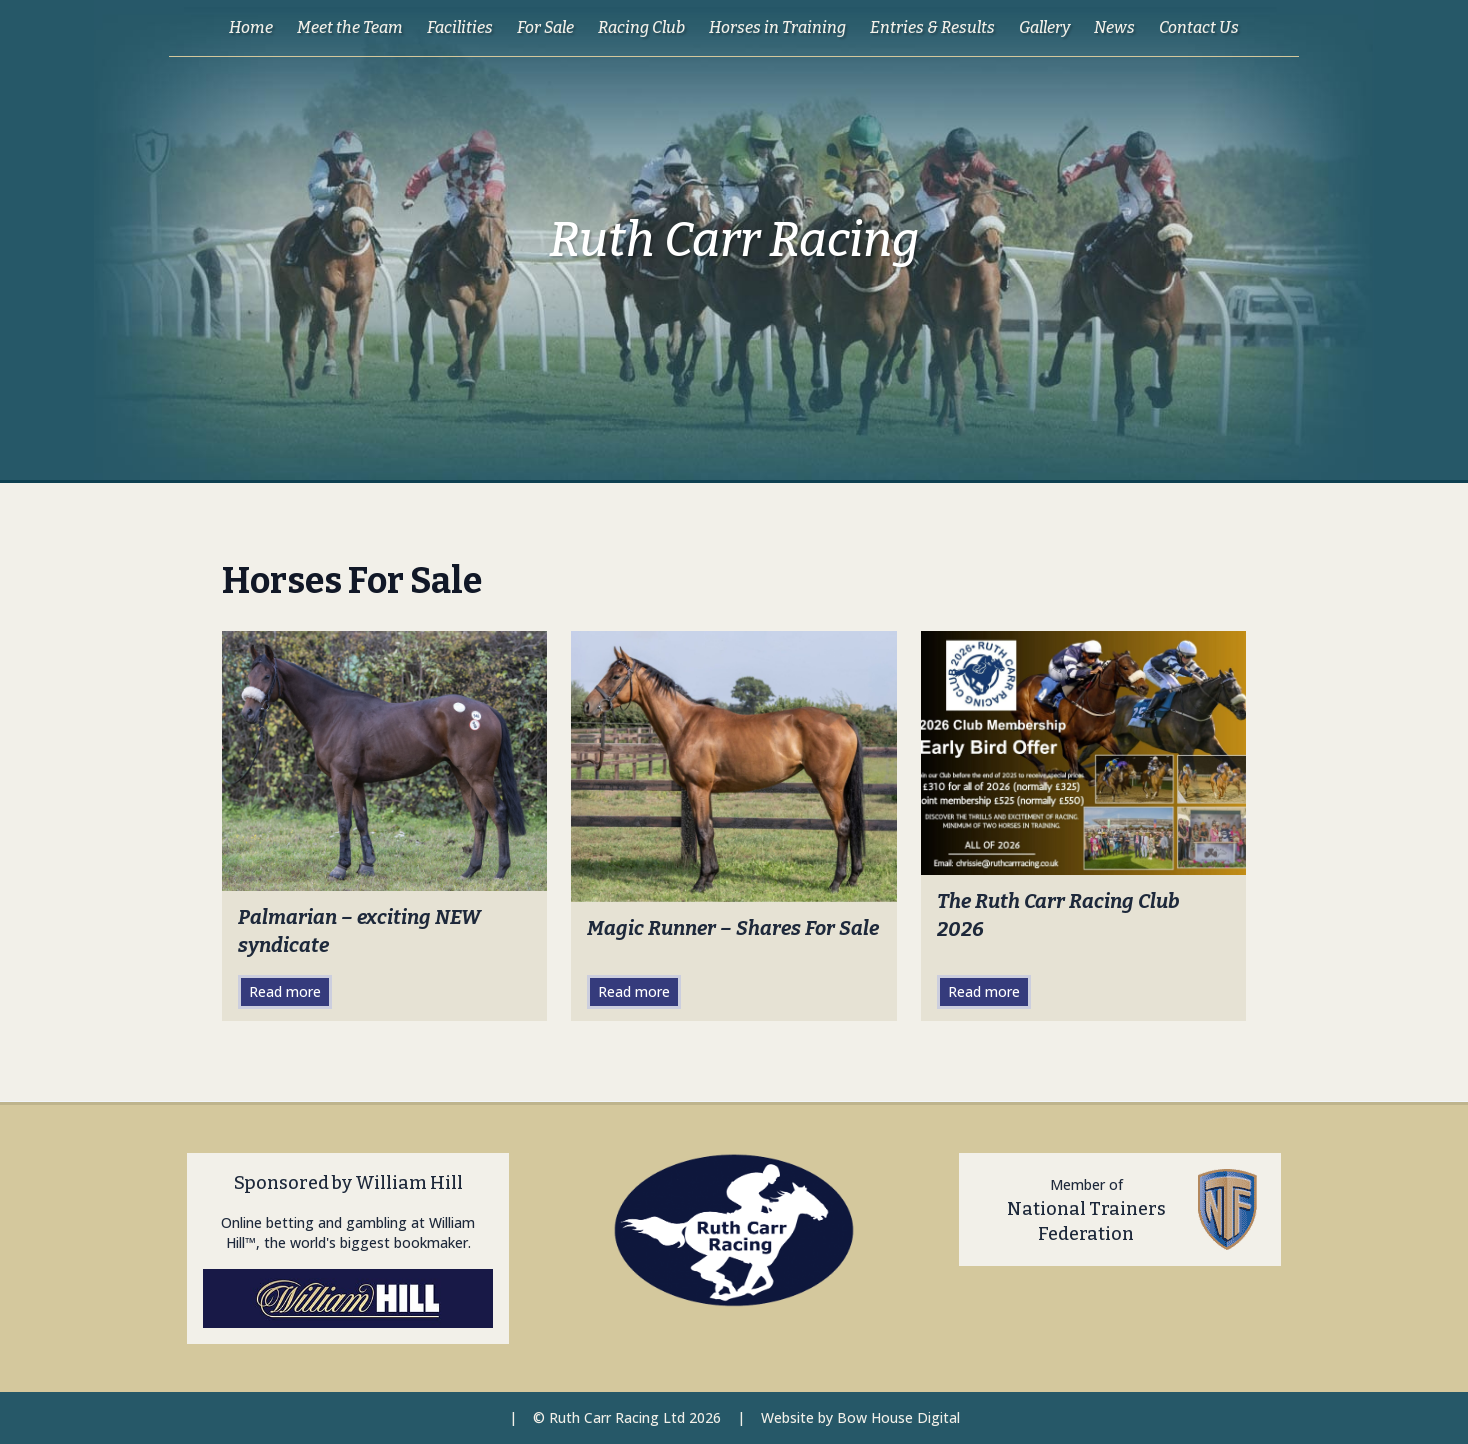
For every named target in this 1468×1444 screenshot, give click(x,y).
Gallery (1044, 27)
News (1114, 27)
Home (251, 27)
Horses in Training (777, 27)
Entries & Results (932, 27)
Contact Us (1199, 27)
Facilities (460, 27)
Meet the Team (350, 27)
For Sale (545, 27)
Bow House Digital (898, 1417)
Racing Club (641, 27)
